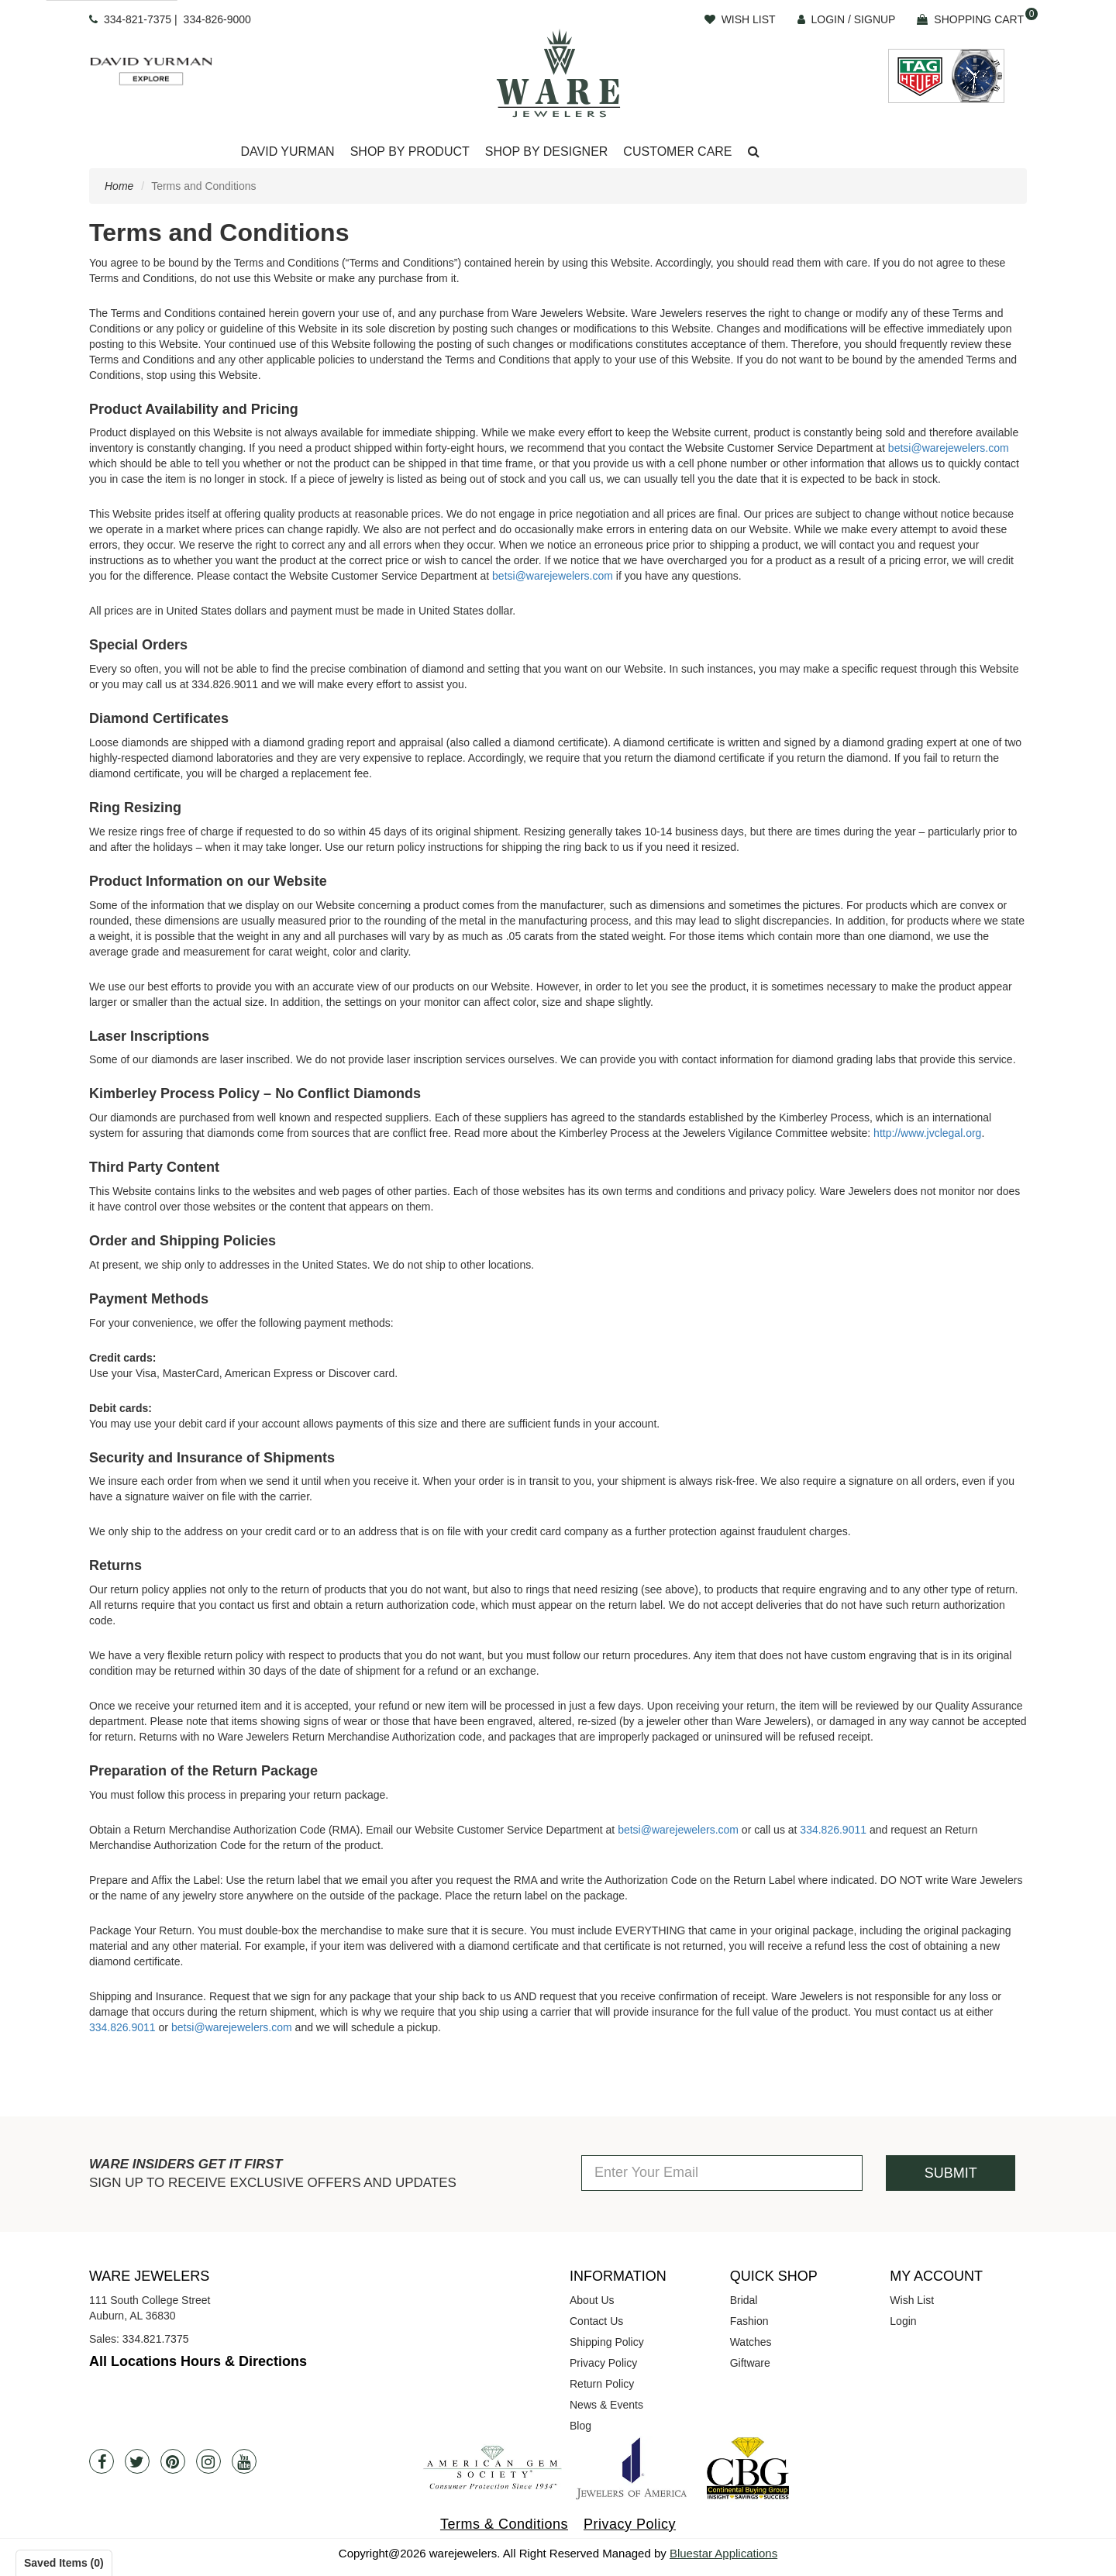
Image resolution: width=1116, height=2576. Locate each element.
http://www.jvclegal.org (927, 1133)
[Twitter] (137, 2461)
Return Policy (602, 2384)
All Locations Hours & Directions (198, 2361)
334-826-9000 (217, 19)
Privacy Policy (603, 2363)
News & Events (606, 2405)
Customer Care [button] (677, 151)
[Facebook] (101, 2461)
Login (903, 2321)
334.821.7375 (155, 2339)
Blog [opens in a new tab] (580, 2425)
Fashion (749, 2321)
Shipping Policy (607, 2342)
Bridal (744, 2300)
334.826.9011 (833, 1830)
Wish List (912, 2300)
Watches (751, 2342)
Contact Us (596, 2321)
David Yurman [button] (287, 151)
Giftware (750, 2363)
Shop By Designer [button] (546, 151)
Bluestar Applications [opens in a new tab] (723, 2553)
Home (119, 186)
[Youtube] (244, 2461)
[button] (754, 152)
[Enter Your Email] (722, 2173)
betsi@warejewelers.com (948, 448)
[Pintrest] (172, 2461)
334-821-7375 (137, 19)
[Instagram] (208, 2461)
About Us (592, 2300)
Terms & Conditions (504, 2524)
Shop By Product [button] (410, 151)
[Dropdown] (287, 152)
